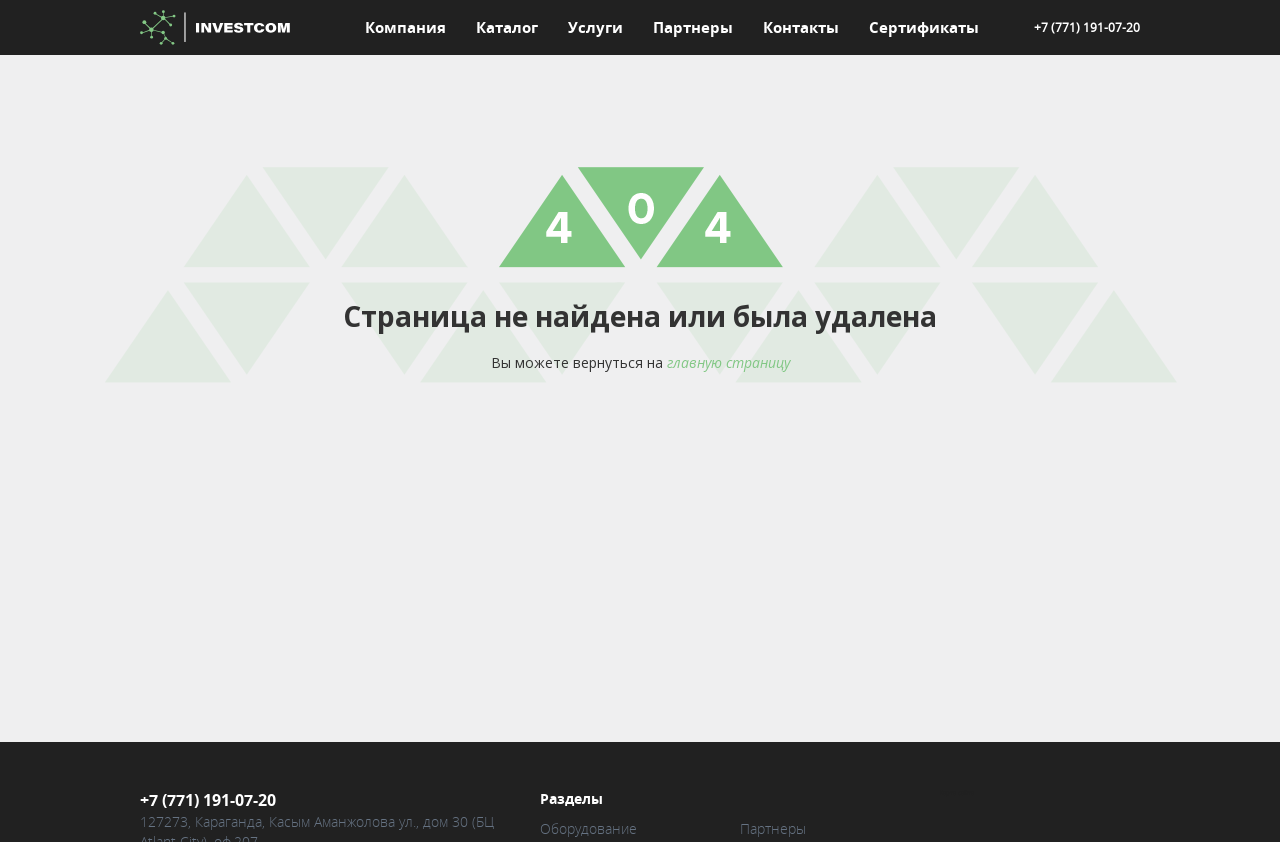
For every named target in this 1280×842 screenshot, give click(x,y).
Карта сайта (957, 796)
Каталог (507, 27)
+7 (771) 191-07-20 (1087, 27)
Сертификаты (924, 27)
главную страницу (728, 362)
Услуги (595, 27)
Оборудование (588, 831)
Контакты (801, 27)
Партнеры (693, 27)
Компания (405, 27)
